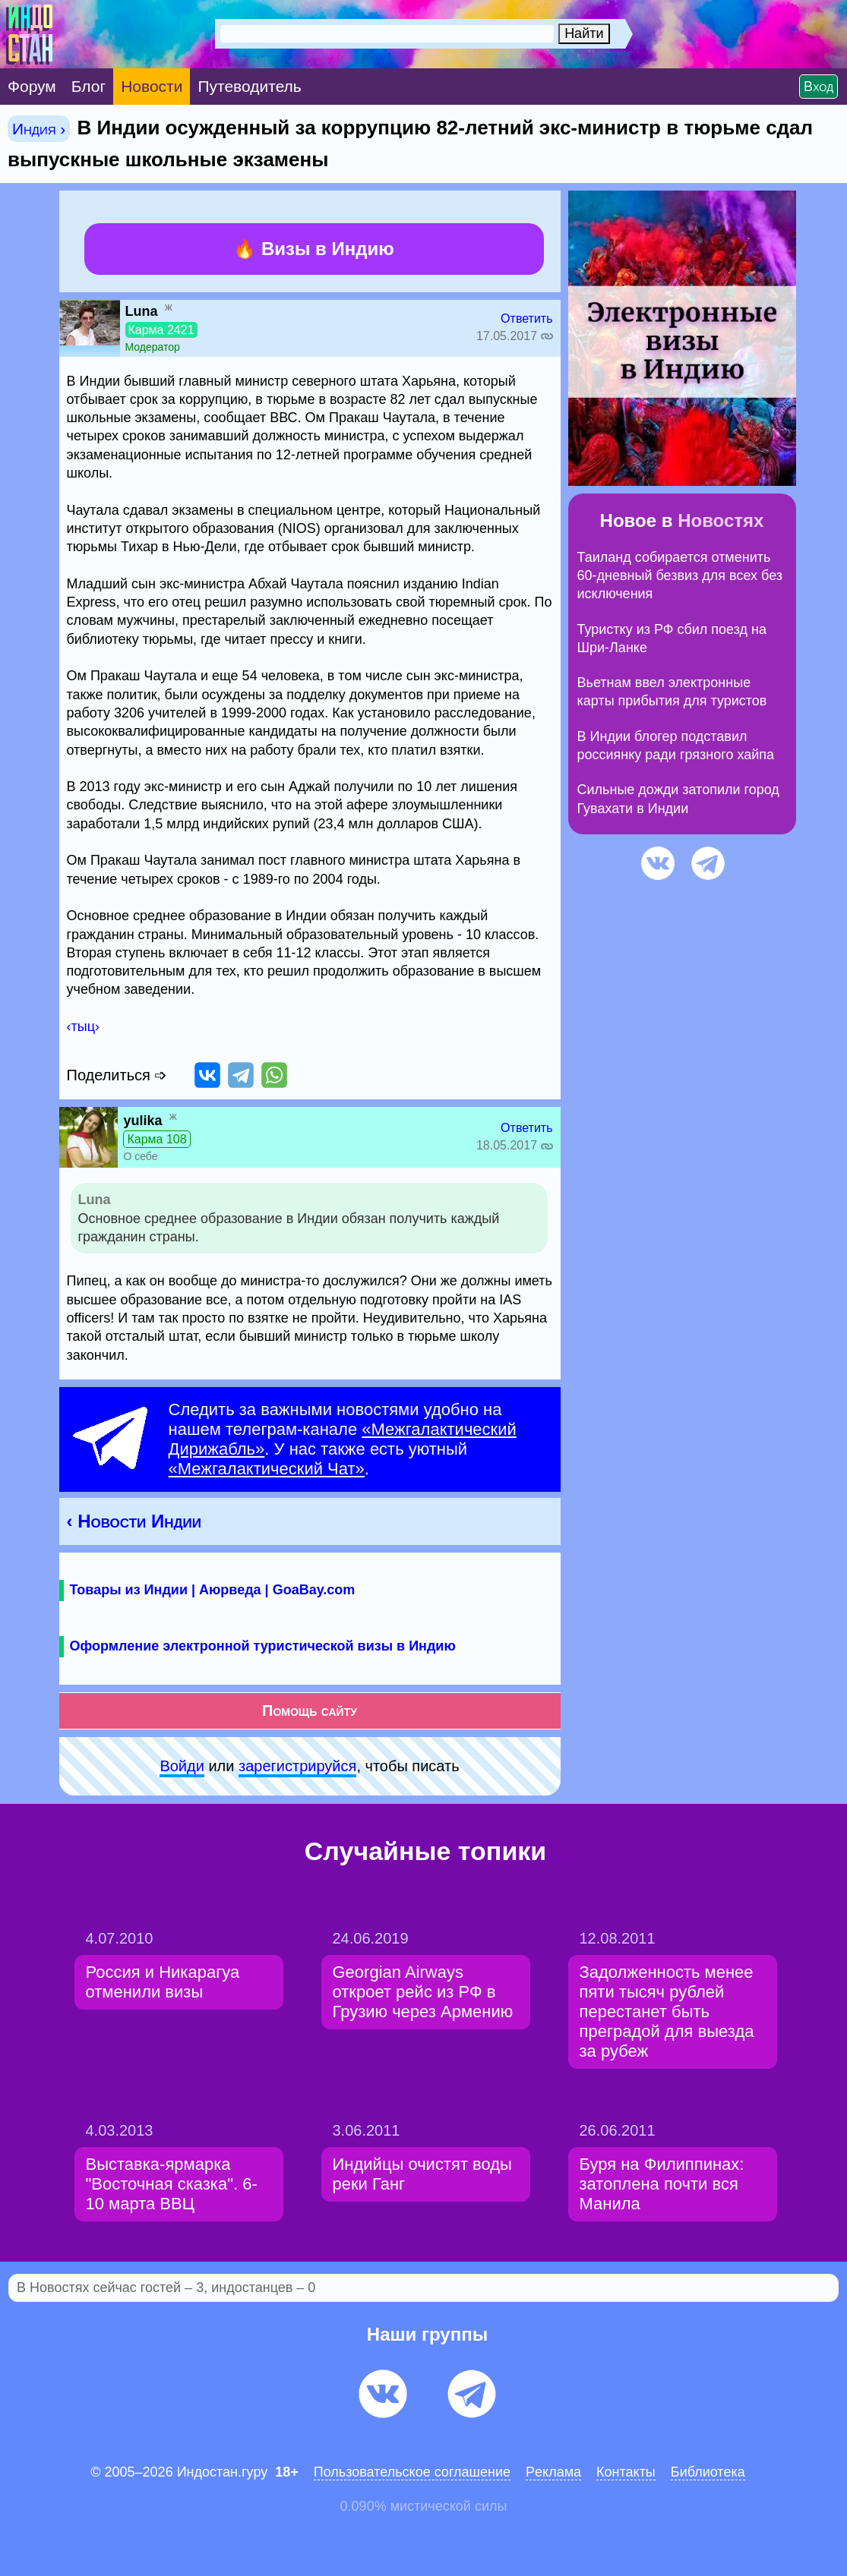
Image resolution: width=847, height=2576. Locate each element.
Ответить (526, 318)
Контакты (626, 2472)
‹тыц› (83, 1026)
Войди (182, 1766)
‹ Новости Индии (134, 1521)
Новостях (720, 520)
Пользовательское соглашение (412, 2472)
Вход (818, 86)
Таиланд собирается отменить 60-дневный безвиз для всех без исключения (680, 576)
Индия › (38, 128)
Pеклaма (553, 2472)
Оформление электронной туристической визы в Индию (263, 1646)
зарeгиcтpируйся (297, 1766)
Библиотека (708, 2472)
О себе (140, 1156)
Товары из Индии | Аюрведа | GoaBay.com (213, 1589)
